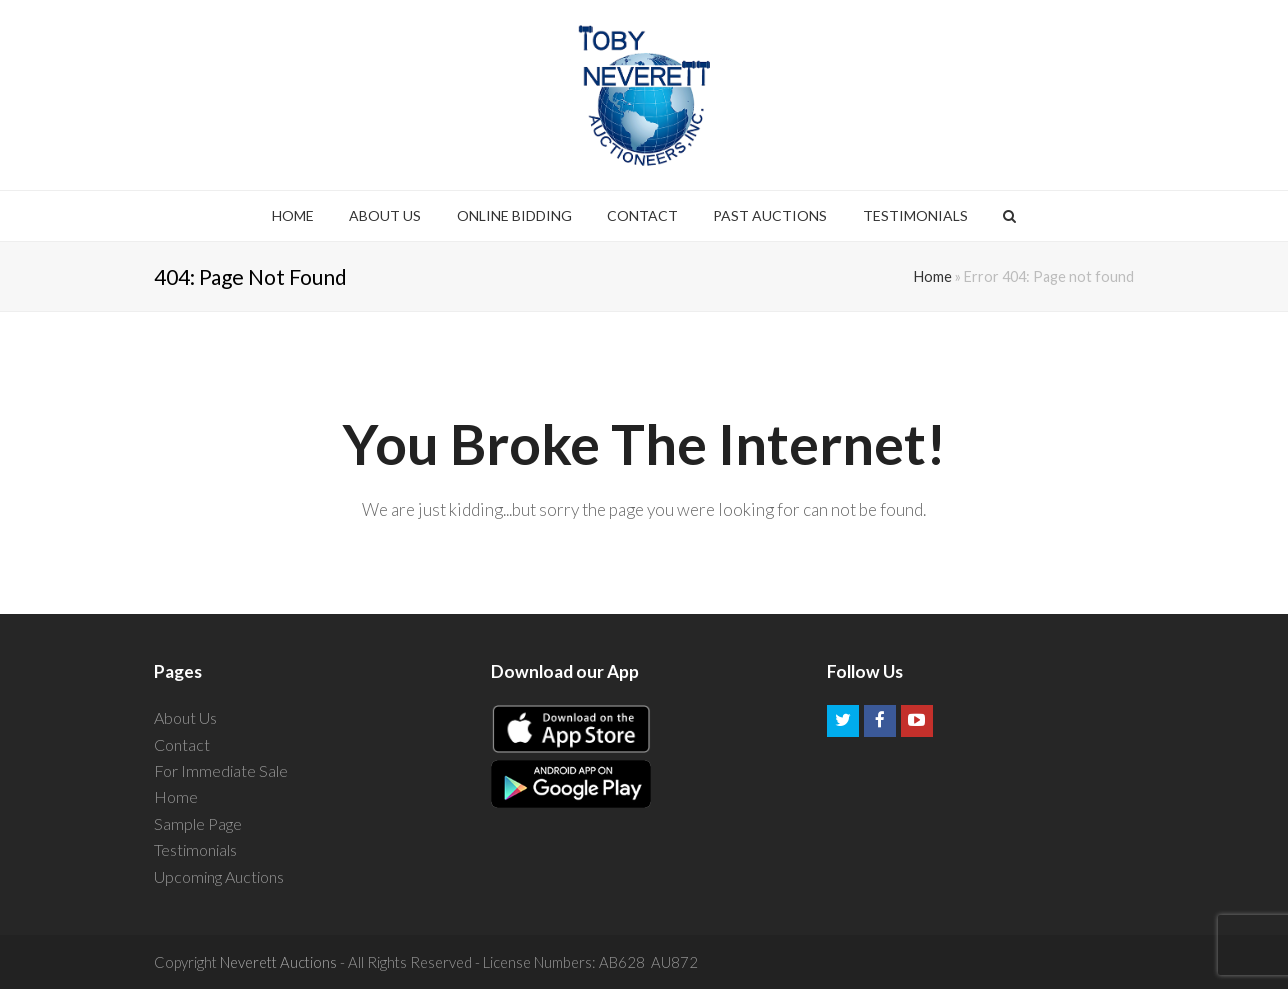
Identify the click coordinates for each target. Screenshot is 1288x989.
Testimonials (195, 849)
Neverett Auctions (278, 962)
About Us (185, 717)
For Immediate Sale (221, 770)
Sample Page (198, 823)
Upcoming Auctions (219, 876)
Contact (182, 744)
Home (933, 276)
